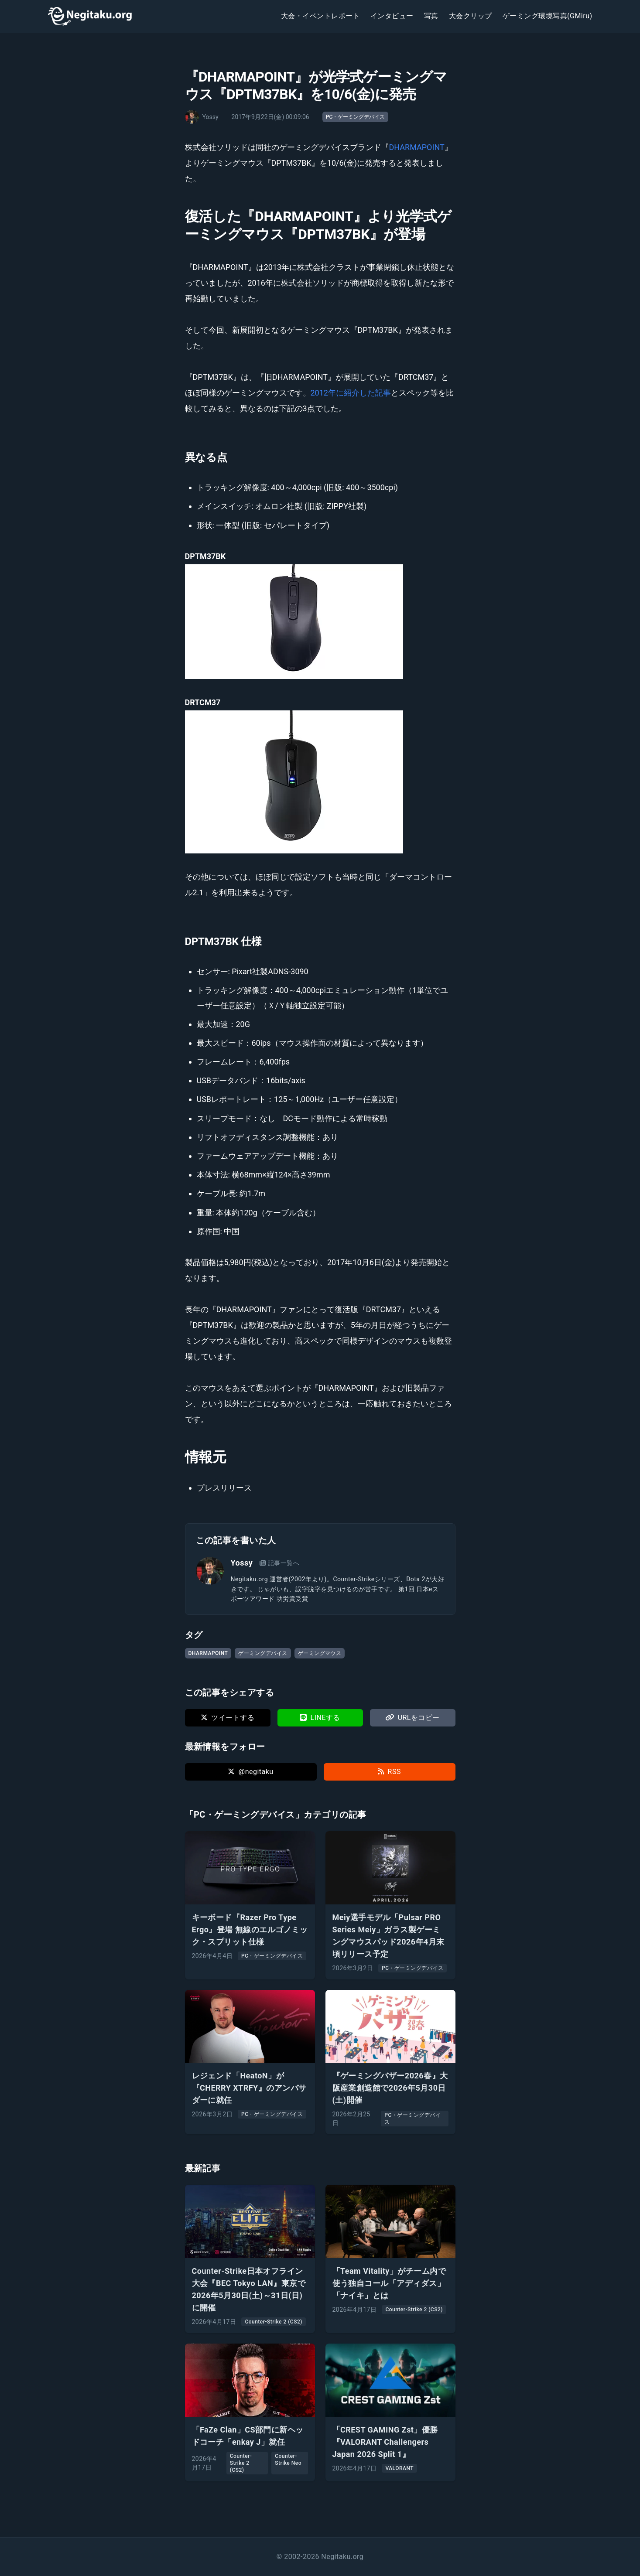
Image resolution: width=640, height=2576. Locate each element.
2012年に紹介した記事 (351, 392)
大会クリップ (470, 16)
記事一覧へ (279, 1562)
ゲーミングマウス (320, 1653)
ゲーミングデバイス (262, 1653)
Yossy (242, 1562)
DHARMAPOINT (417, 147)
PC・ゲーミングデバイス (355, 117)
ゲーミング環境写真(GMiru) (547, 16)
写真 (431, 16)
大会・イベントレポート (320, 16)
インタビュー (392, 16)
